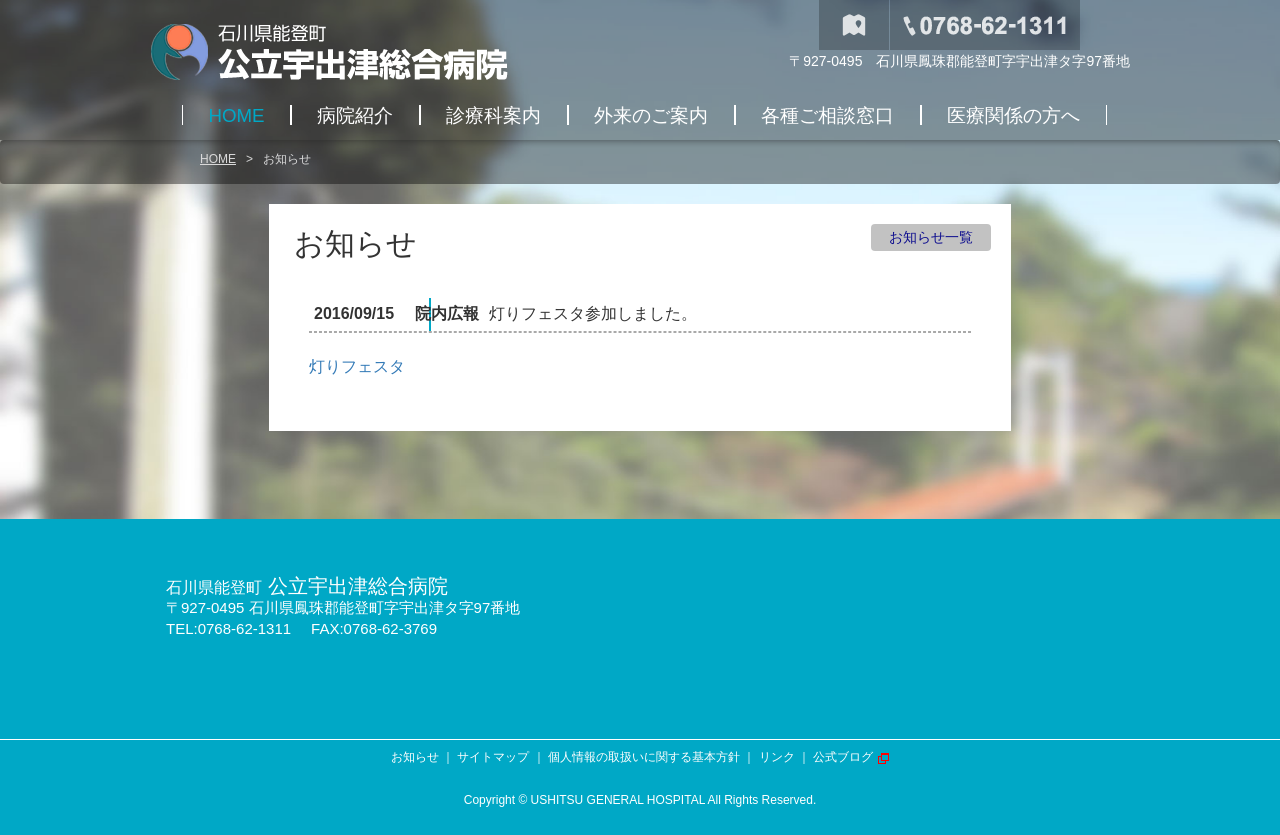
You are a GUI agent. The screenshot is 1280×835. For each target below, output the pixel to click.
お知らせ (415, 757)
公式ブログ (843, 757)
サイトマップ (493, 757)
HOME (218, 159)
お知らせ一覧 (931, 237)
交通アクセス (854, 25)
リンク (777, 757)
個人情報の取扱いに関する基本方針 (644, 757)
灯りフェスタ (357, 366)
